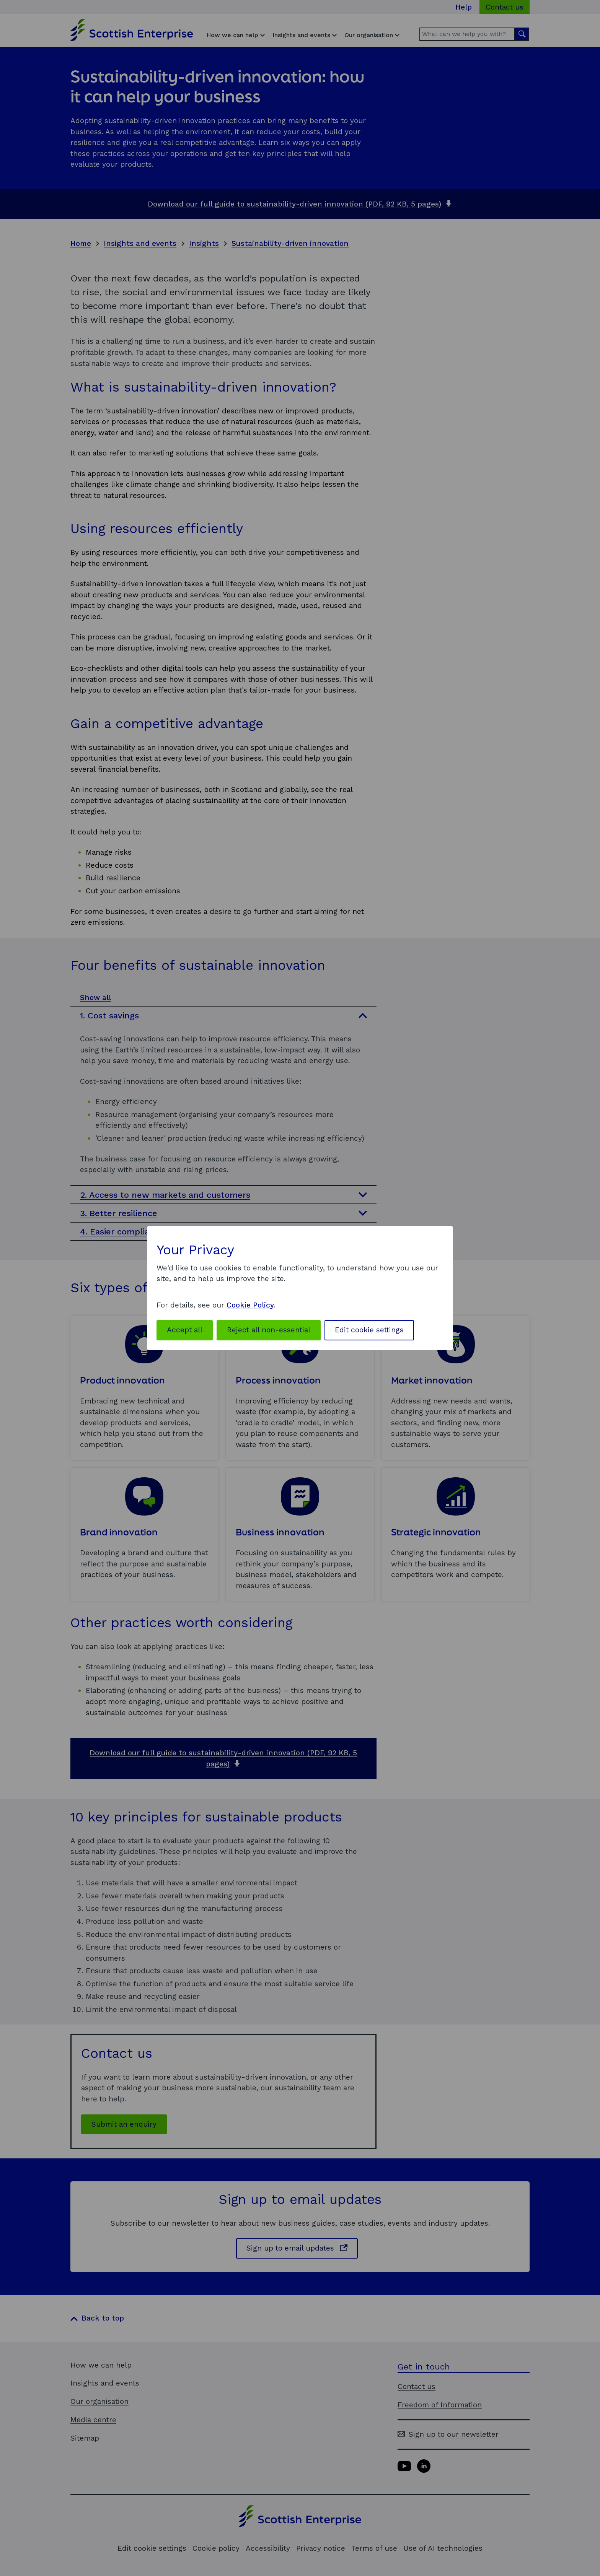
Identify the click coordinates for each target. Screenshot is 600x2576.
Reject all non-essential (268, 1329)
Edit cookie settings (369, 1329)
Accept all (184, 1329)
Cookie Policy (250, 1305)
